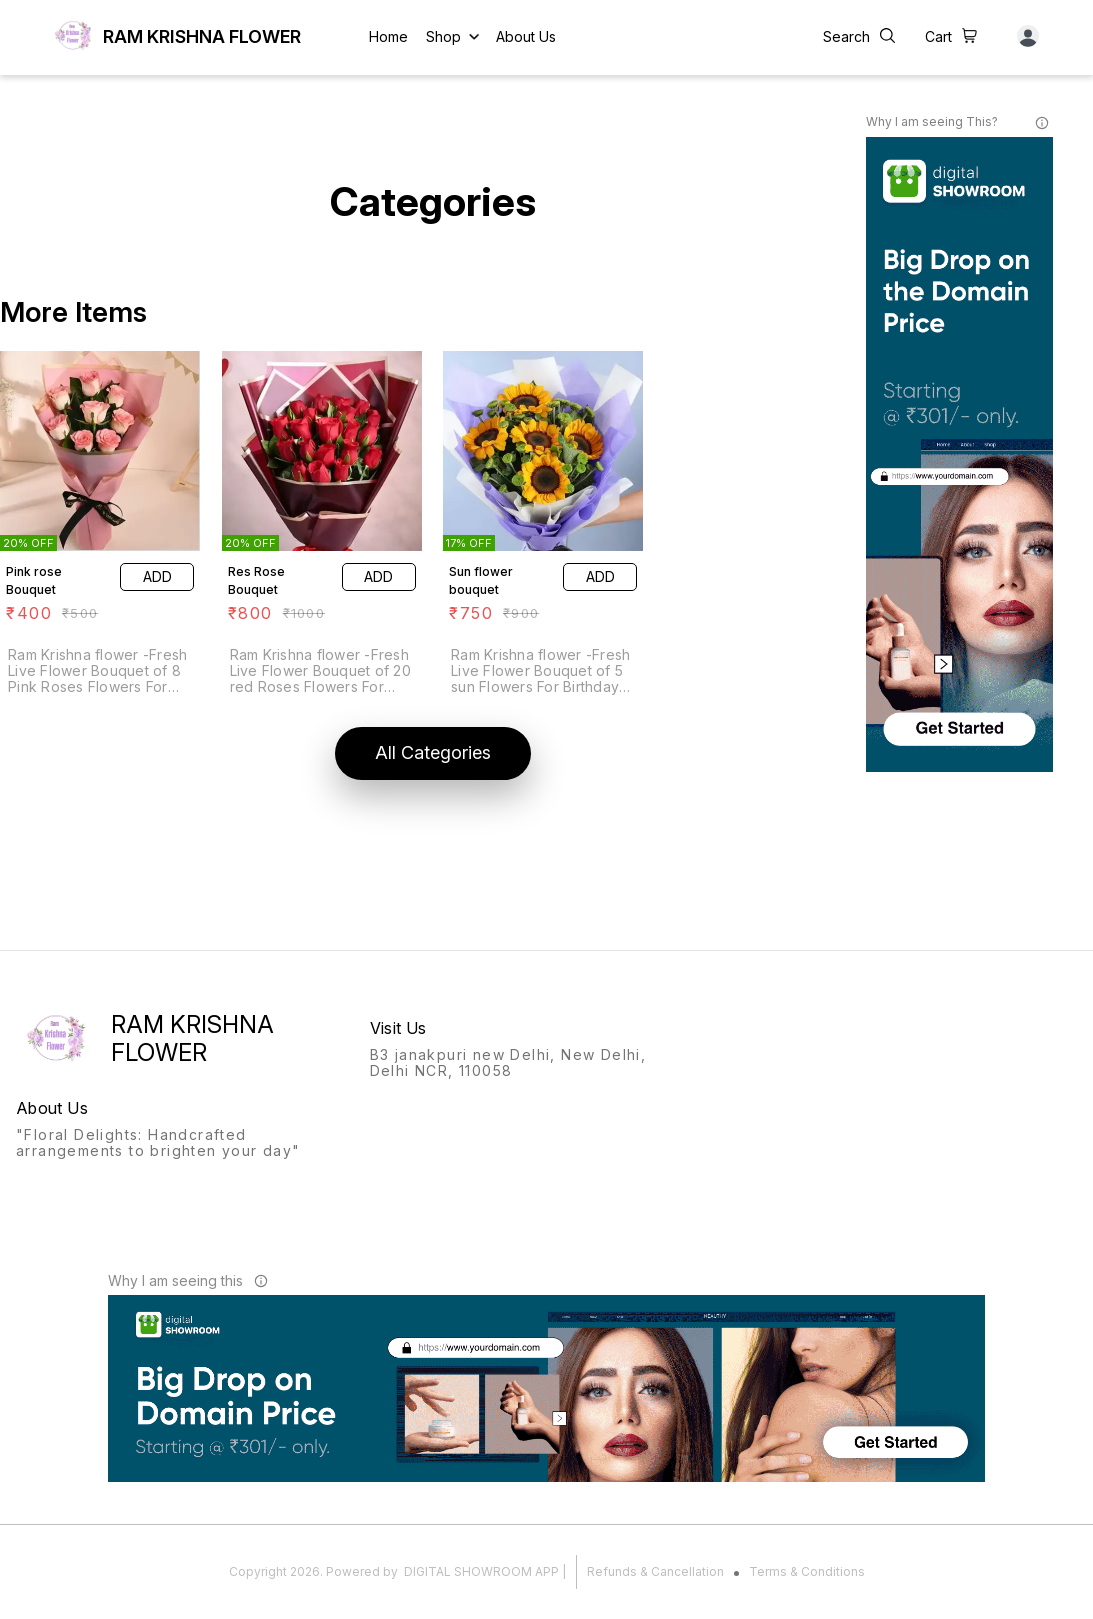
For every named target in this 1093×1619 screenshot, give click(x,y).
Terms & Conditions (807, 1571)
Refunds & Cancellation (655, 1571)
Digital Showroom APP (481, 1571)
